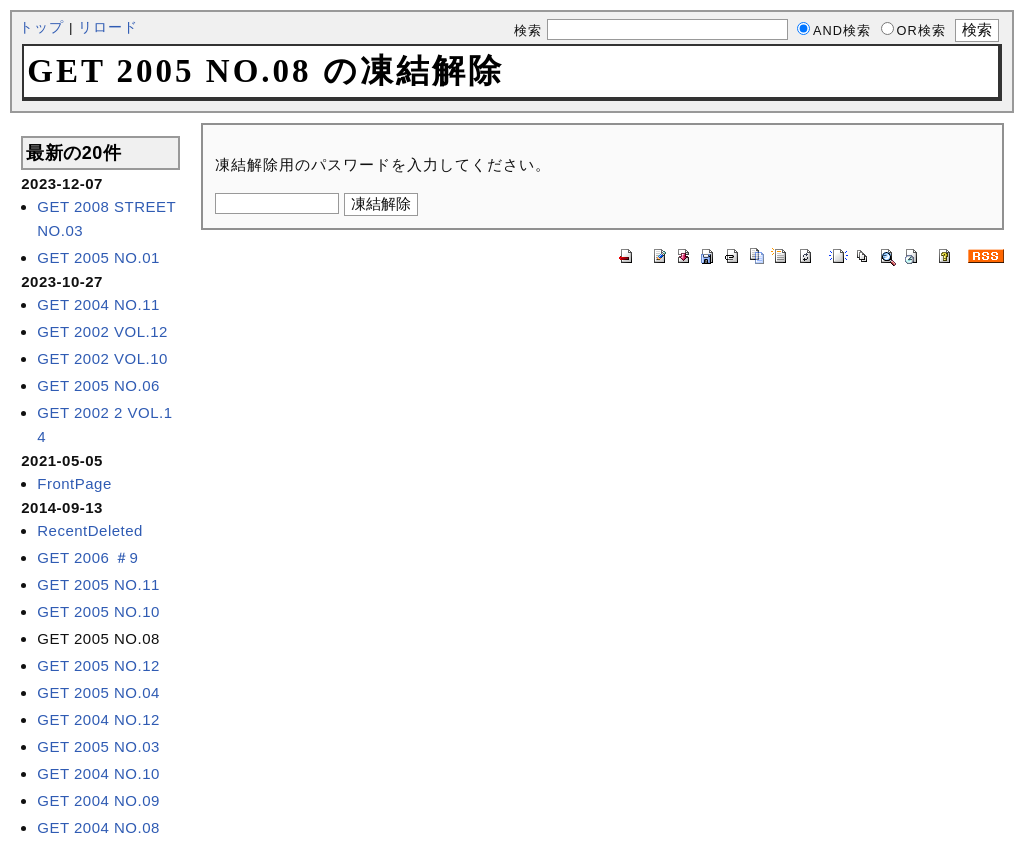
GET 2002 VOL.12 (102, 331)
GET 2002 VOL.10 (102, 358)
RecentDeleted (90, 530)
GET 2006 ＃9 (87, 557)
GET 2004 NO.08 (98, 827)
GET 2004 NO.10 (98, 773)
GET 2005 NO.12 (98, 665)
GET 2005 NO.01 (98, 257)
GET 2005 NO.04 (98, 692)
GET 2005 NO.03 (98, 746)
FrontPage (74, 483)
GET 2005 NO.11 (98, 584)
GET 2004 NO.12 (98, 719)
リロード (108, 27)
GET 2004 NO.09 (98, 800)
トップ (41, 27)
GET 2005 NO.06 (98, 385)
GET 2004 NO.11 (98, 304)
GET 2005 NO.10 (98, 611)
